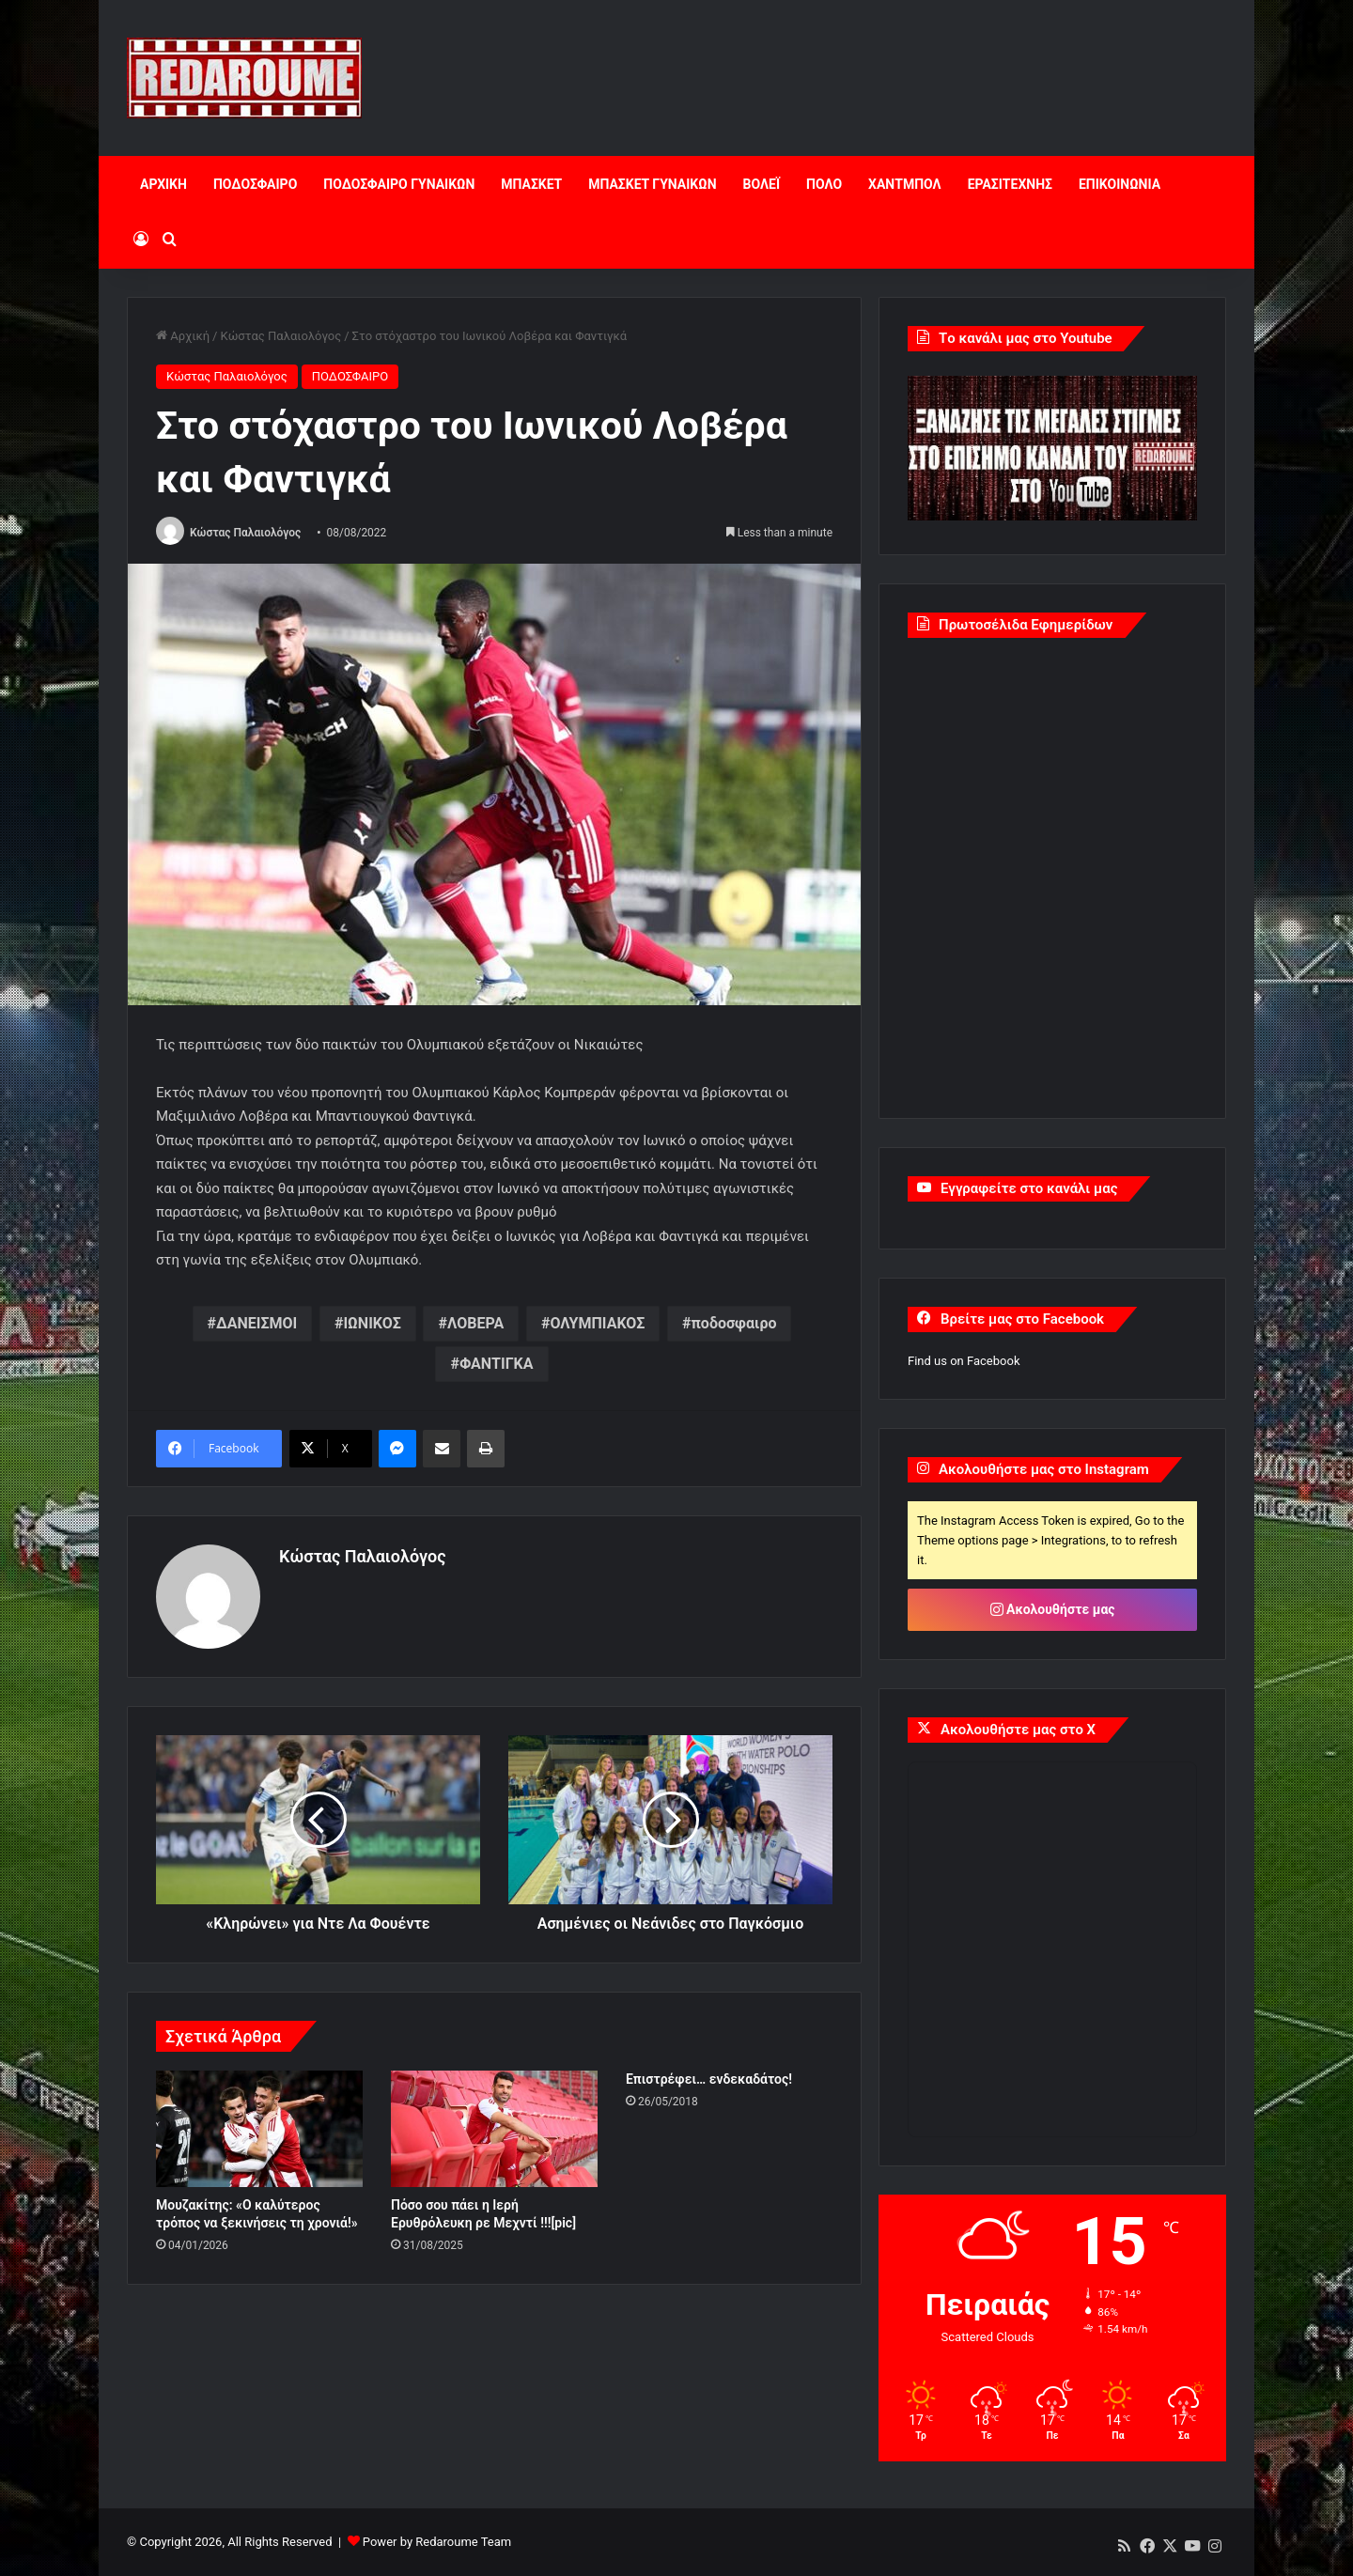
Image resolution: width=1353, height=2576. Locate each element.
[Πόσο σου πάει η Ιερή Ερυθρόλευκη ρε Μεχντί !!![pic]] (494, 2129)
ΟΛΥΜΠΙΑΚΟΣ (597, 1323)
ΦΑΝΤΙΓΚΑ (496, 1364)
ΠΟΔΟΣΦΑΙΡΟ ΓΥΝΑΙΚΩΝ (398, 184)
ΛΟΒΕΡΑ (475, 1323)
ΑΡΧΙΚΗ (163, 184)
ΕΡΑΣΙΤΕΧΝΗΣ (1010, 184)
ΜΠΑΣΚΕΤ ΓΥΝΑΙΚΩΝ (652, 184)
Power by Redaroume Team (437, 2542)
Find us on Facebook (963, 1361)
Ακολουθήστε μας (1052, 1609)
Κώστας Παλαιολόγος (280, 336)
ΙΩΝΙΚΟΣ (371, 1323)
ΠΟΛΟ (824, 184)
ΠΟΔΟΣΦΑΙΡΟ (255, 184)
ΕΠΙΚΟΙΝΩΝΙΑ (1119, 184)
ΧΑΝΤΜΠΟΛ (904, 184)
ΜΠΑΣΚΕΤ (531, 184)
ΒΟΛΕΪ (761, 184)
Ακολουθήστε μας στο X (1018, 1729)
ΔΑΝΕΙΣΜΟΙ (256, 1323)
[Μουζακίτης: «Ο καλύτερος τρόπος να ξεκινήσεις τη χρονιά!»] (259, 2129)
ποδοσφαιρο (734, 1323)
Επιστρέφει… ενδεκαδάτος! (709, 2079)
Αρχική (183, 336)
